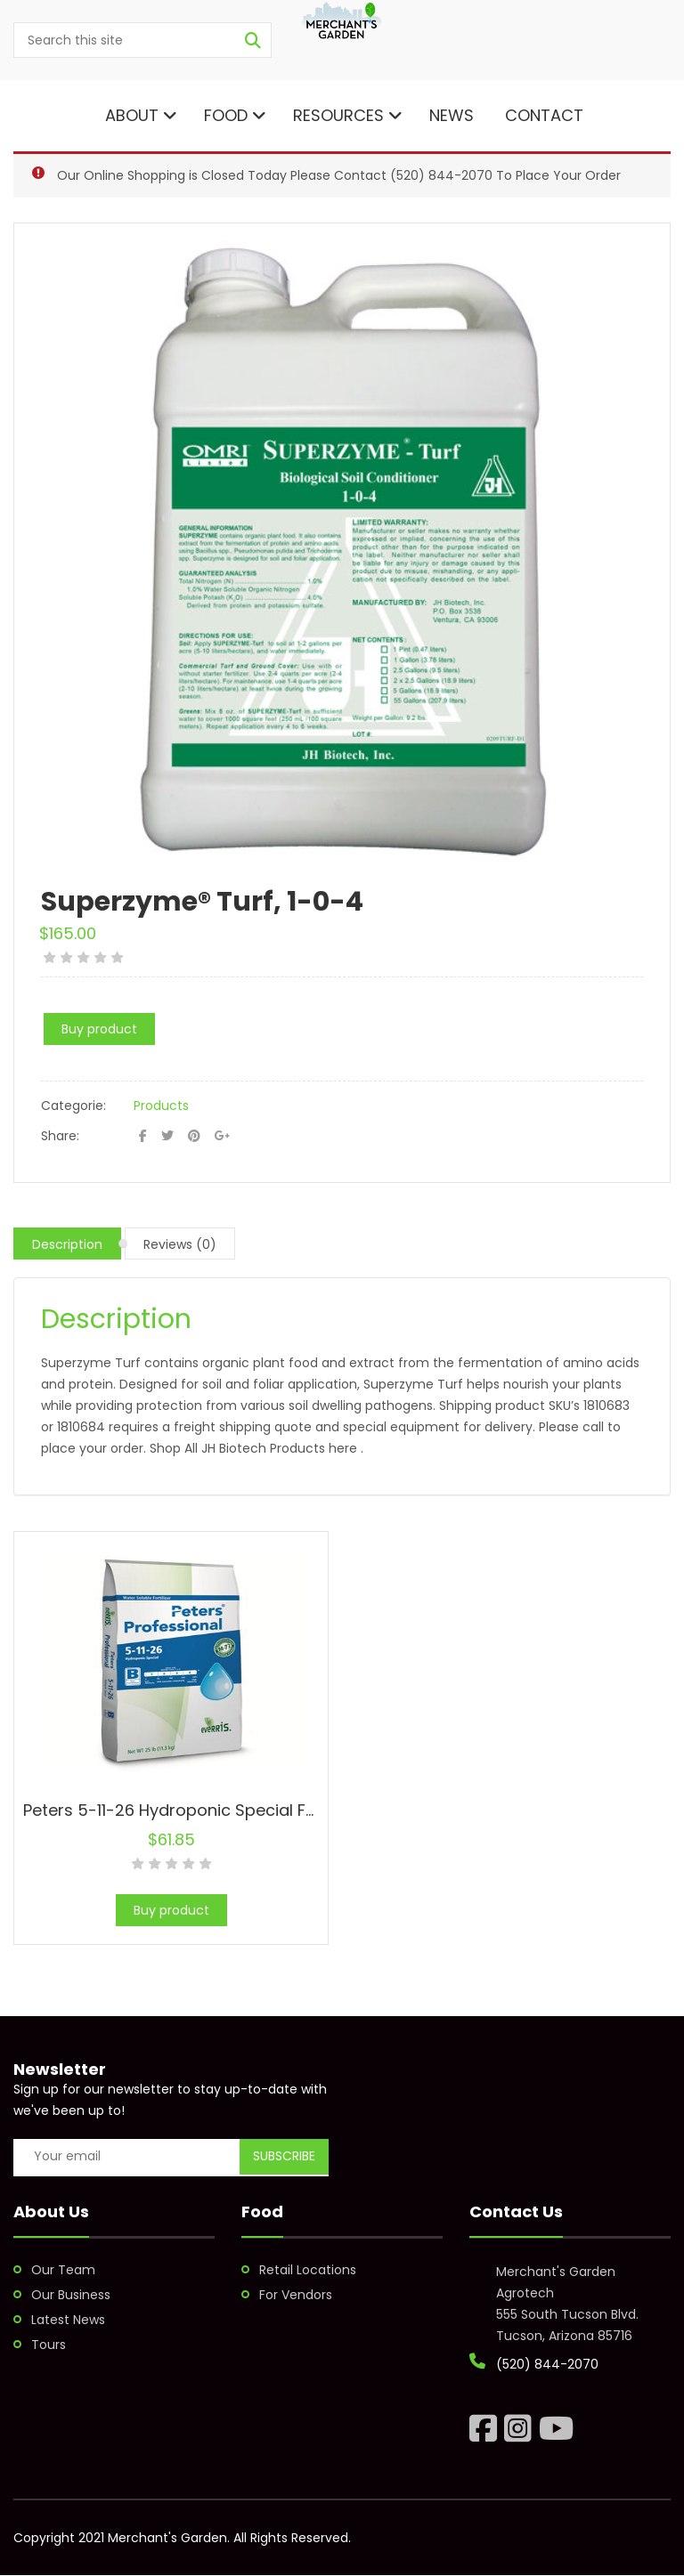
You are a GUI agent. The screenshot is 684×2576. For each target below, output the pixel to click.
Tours (48, 2344)
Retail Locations (307, 2270)
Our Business (70, 2295)
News (451, 115)
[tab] (67, 1243)
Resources (348, 115)
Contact (542, 115)
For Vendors (295, 2295)
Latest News (68, 2320)
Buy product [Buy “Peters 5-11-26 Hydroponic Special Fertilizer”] (171, 1910)
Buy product (99, 1029)
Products (161, 1105)
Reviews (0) (179, 1244)
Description (67, 1244)
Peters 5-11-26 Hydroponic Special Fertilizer (192, 1810)
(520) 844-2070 (441, 175)
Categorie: (73, 1105)
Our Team (63, 2270)
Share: (60, 1136)
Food (235, 115)
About (139, 115)
